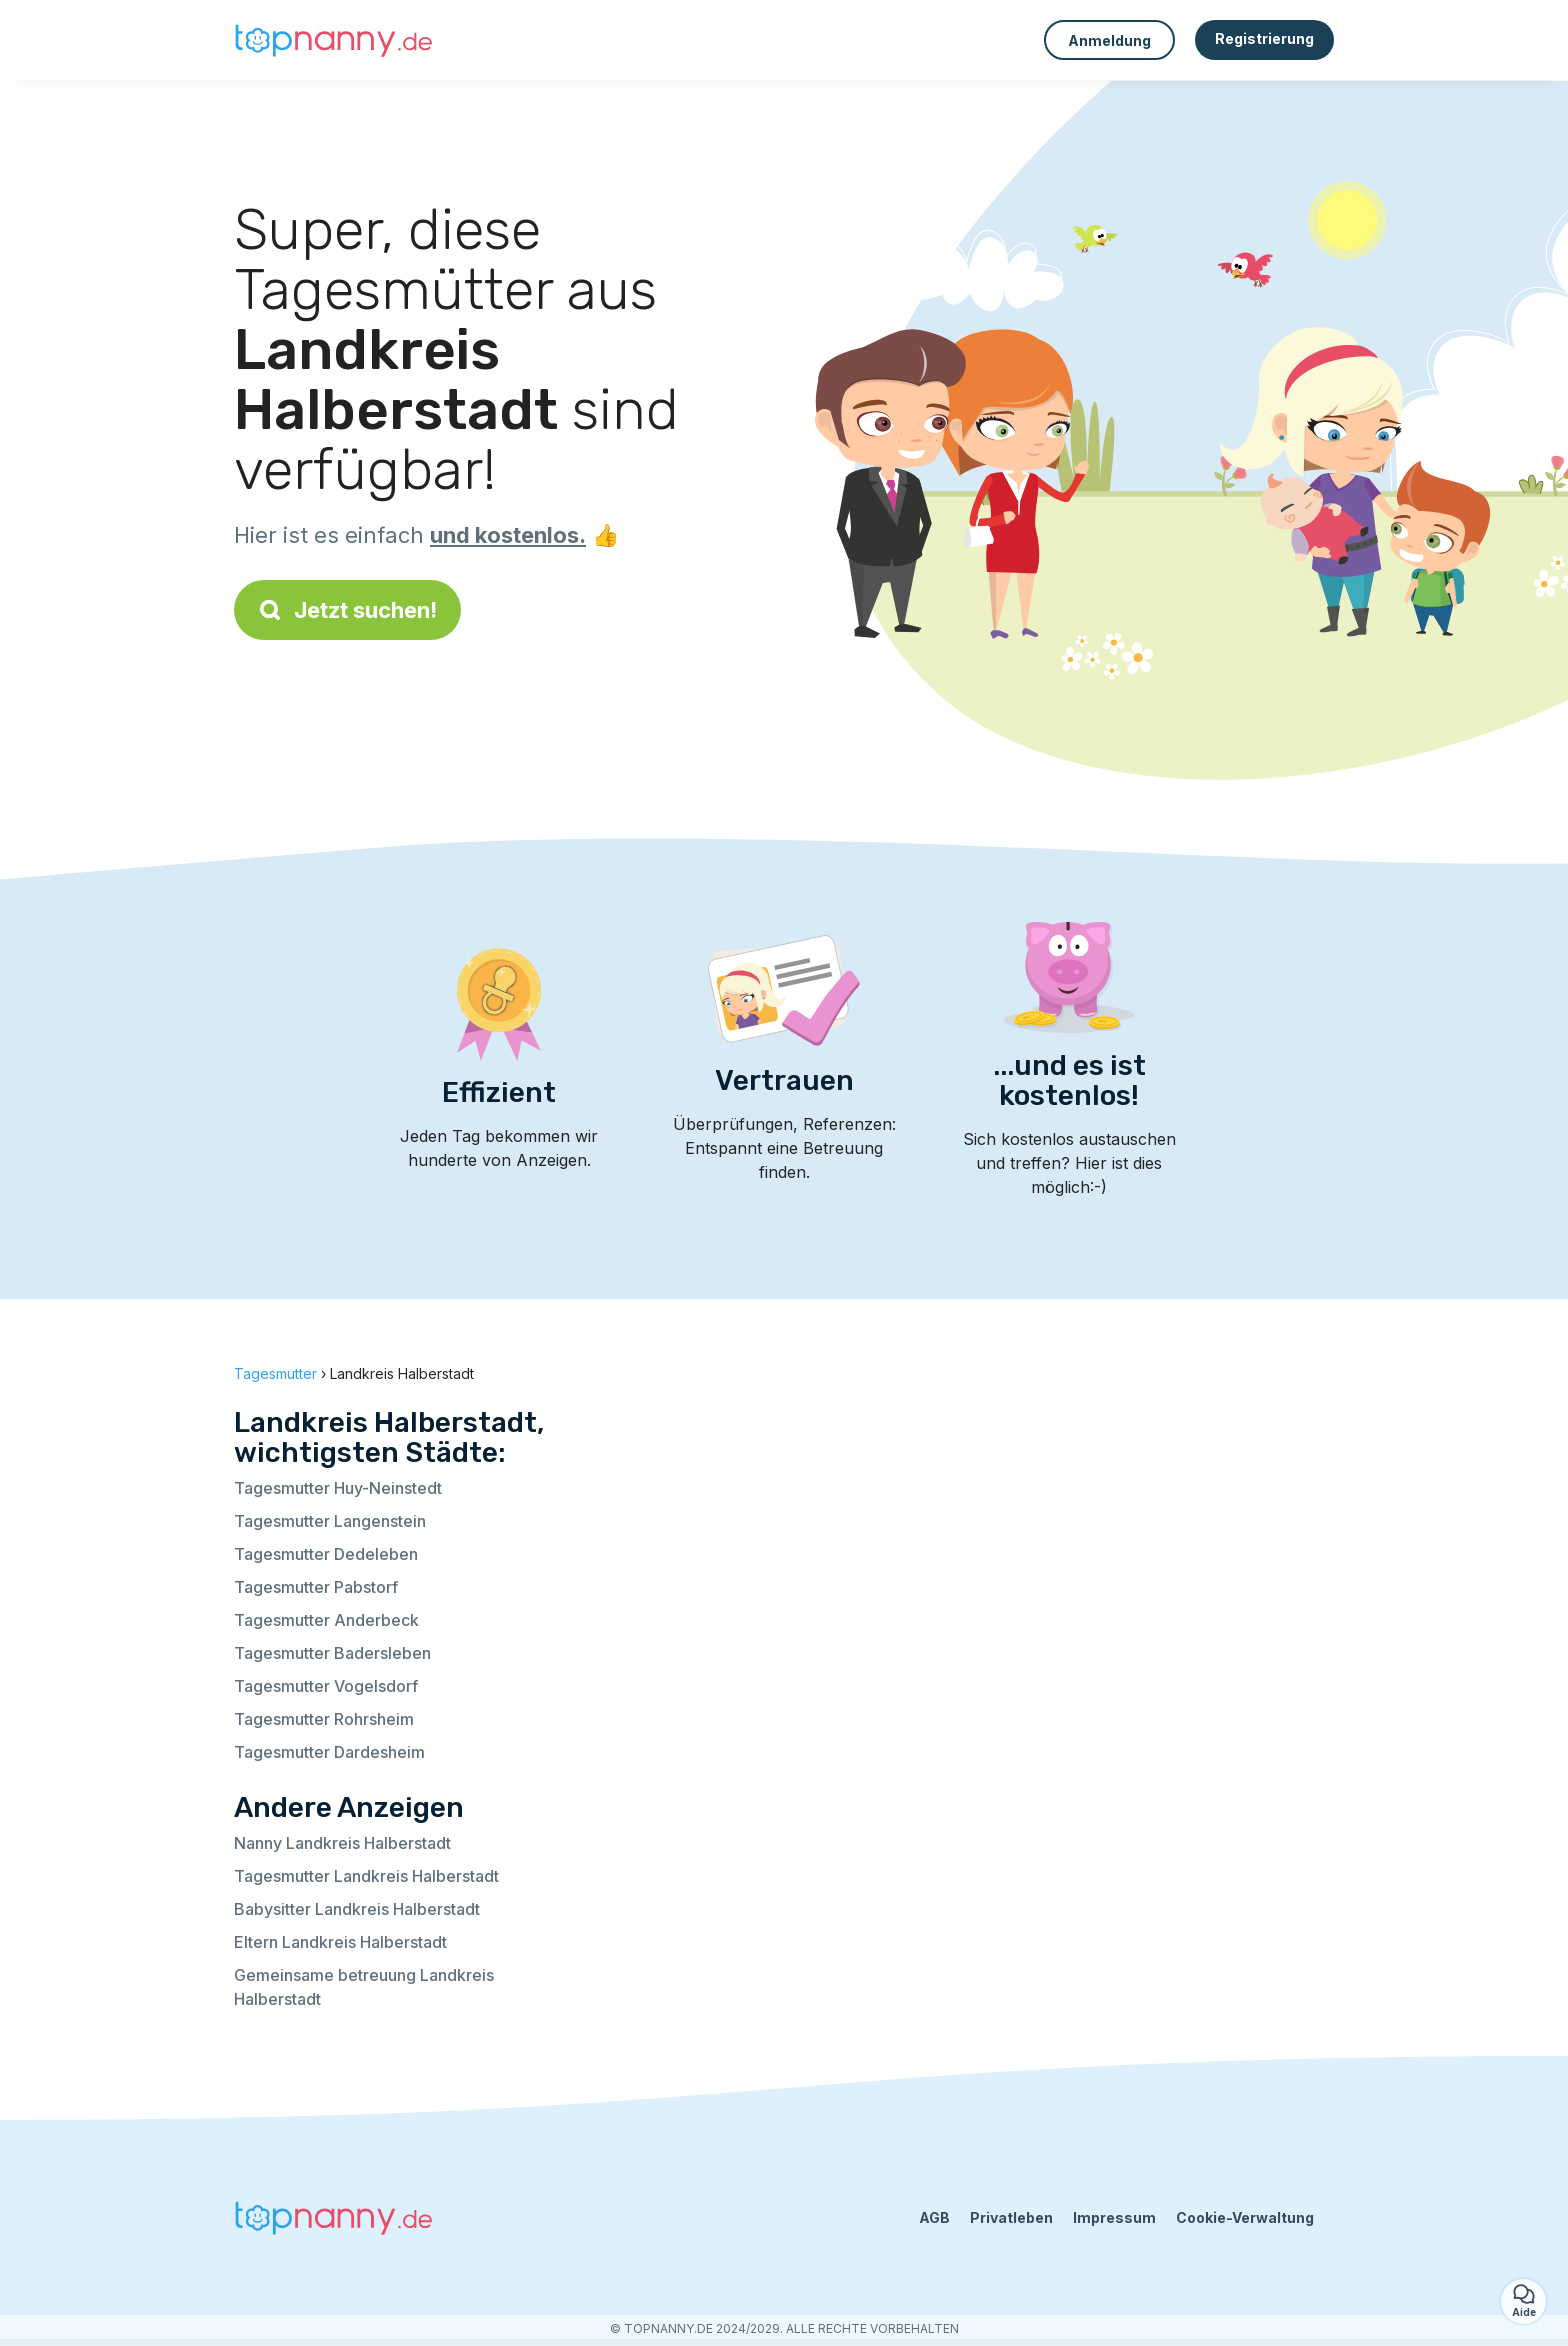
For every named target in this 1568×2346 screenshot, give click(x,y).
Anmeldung (1109, 40)
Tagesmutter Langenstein (330, 1521)
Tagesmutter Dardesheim (329, 1752)
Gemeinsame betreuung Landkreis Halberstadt (364, 1987)
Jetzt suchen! (347, 610)
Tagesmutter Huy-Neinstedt (338, 1488)
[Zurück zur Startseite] (334, 40)
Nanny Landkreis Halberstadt (342, 1843)
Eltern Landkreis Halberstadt (340, 1942)
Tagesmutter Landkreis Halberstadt (366, 1876)
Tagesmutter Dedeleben (326, 1554)
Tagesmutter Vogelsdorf (326, 1686)
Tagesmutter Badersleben (332, 1653)
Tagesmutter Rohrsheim (324, 1719)
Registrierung (1264, 38)
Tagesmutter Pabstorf (316, 1587)
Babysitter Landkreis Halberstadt (357, 1909)
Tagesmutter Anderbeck (326, 1620)
